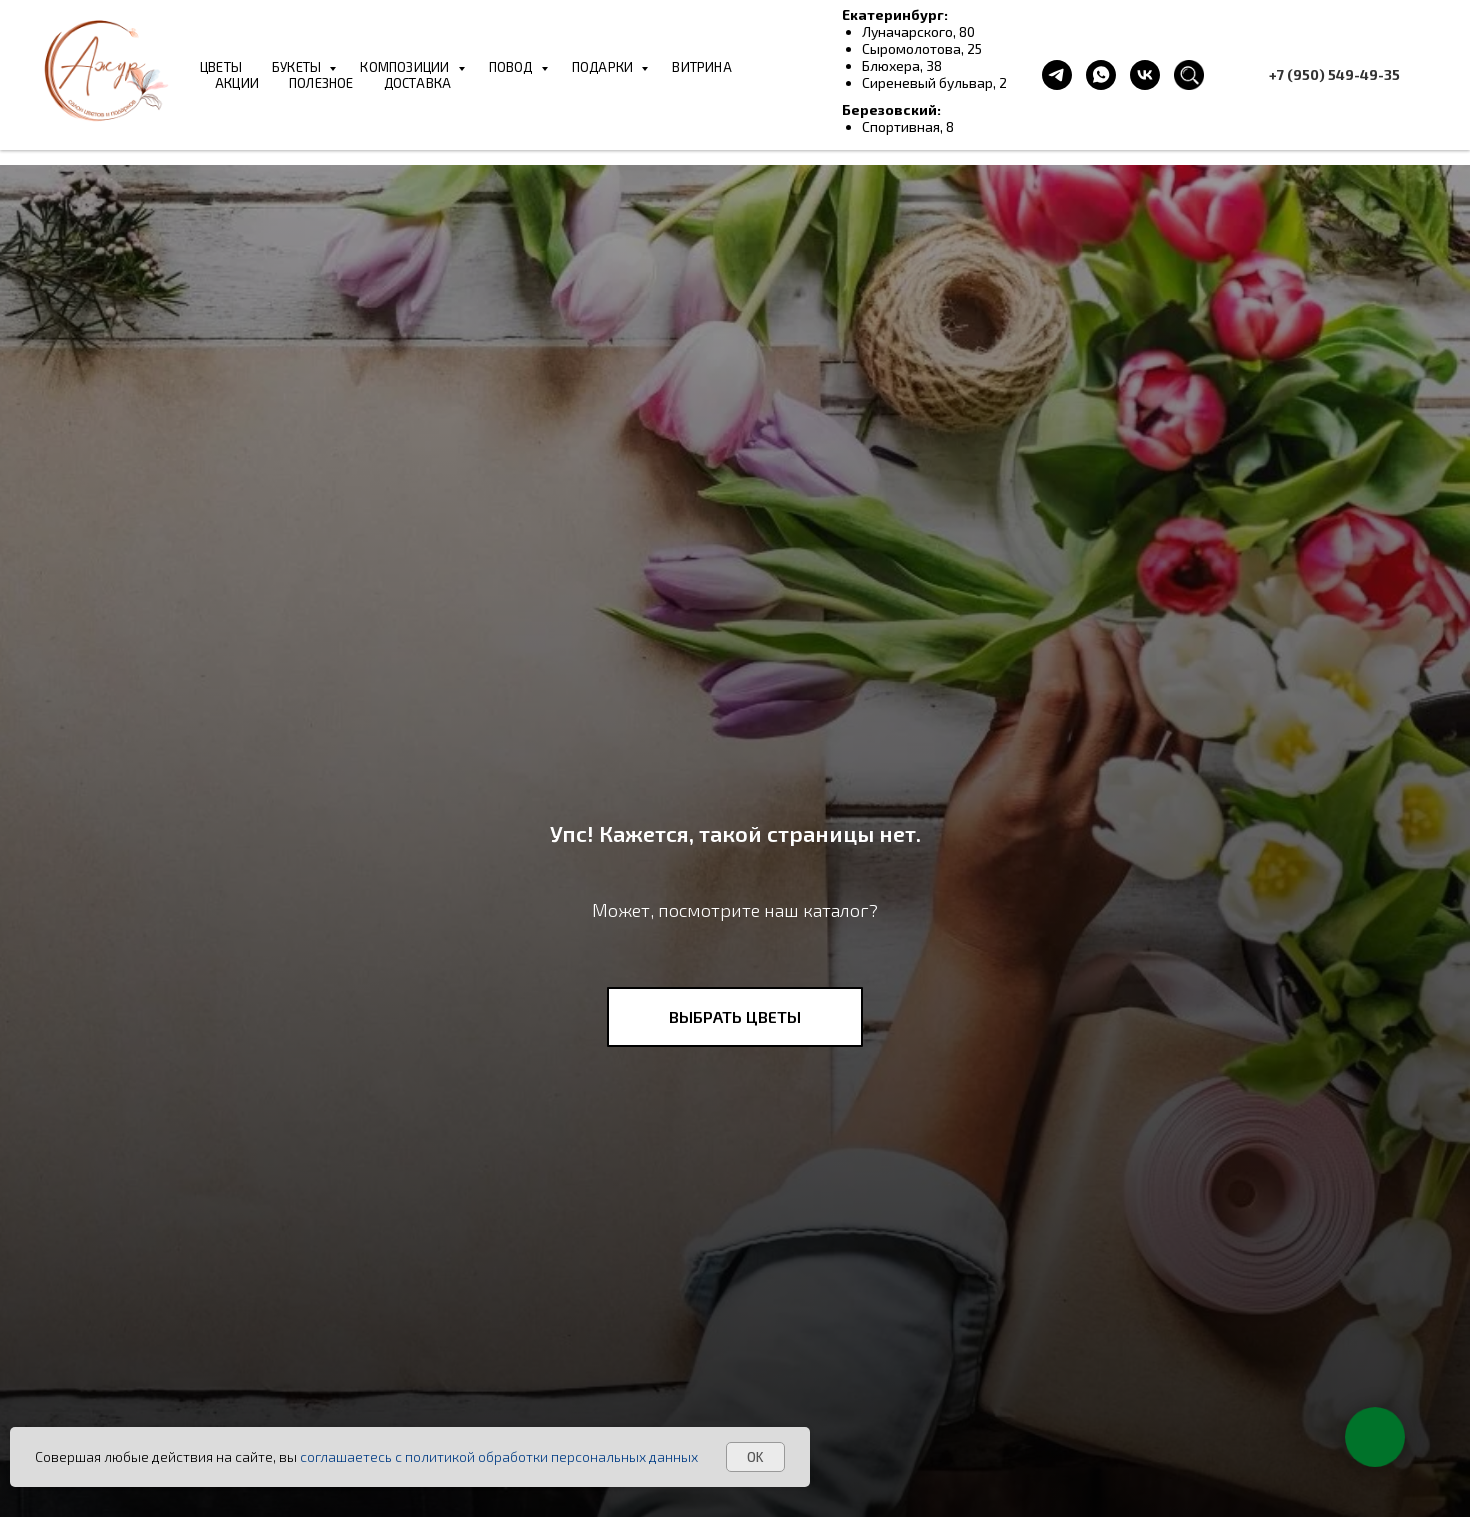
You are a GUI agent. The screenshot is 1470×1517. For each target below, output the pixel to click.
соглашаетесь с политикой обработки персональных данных (499, 1456)
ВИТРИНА (701, 67)
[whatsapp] (1101, 75)
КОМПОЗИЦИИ (406, 67)
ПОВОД (512, 67)
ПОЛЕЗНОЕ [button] (321, 83)
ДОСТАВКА (418, 83)
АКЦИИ (237, 83)
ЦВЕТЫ (221, 67)
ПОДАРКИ (604, 67)
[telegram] (1057, 75)
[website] (1189, 75)
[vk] (1145, 75)
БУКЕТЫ (298, 67)
